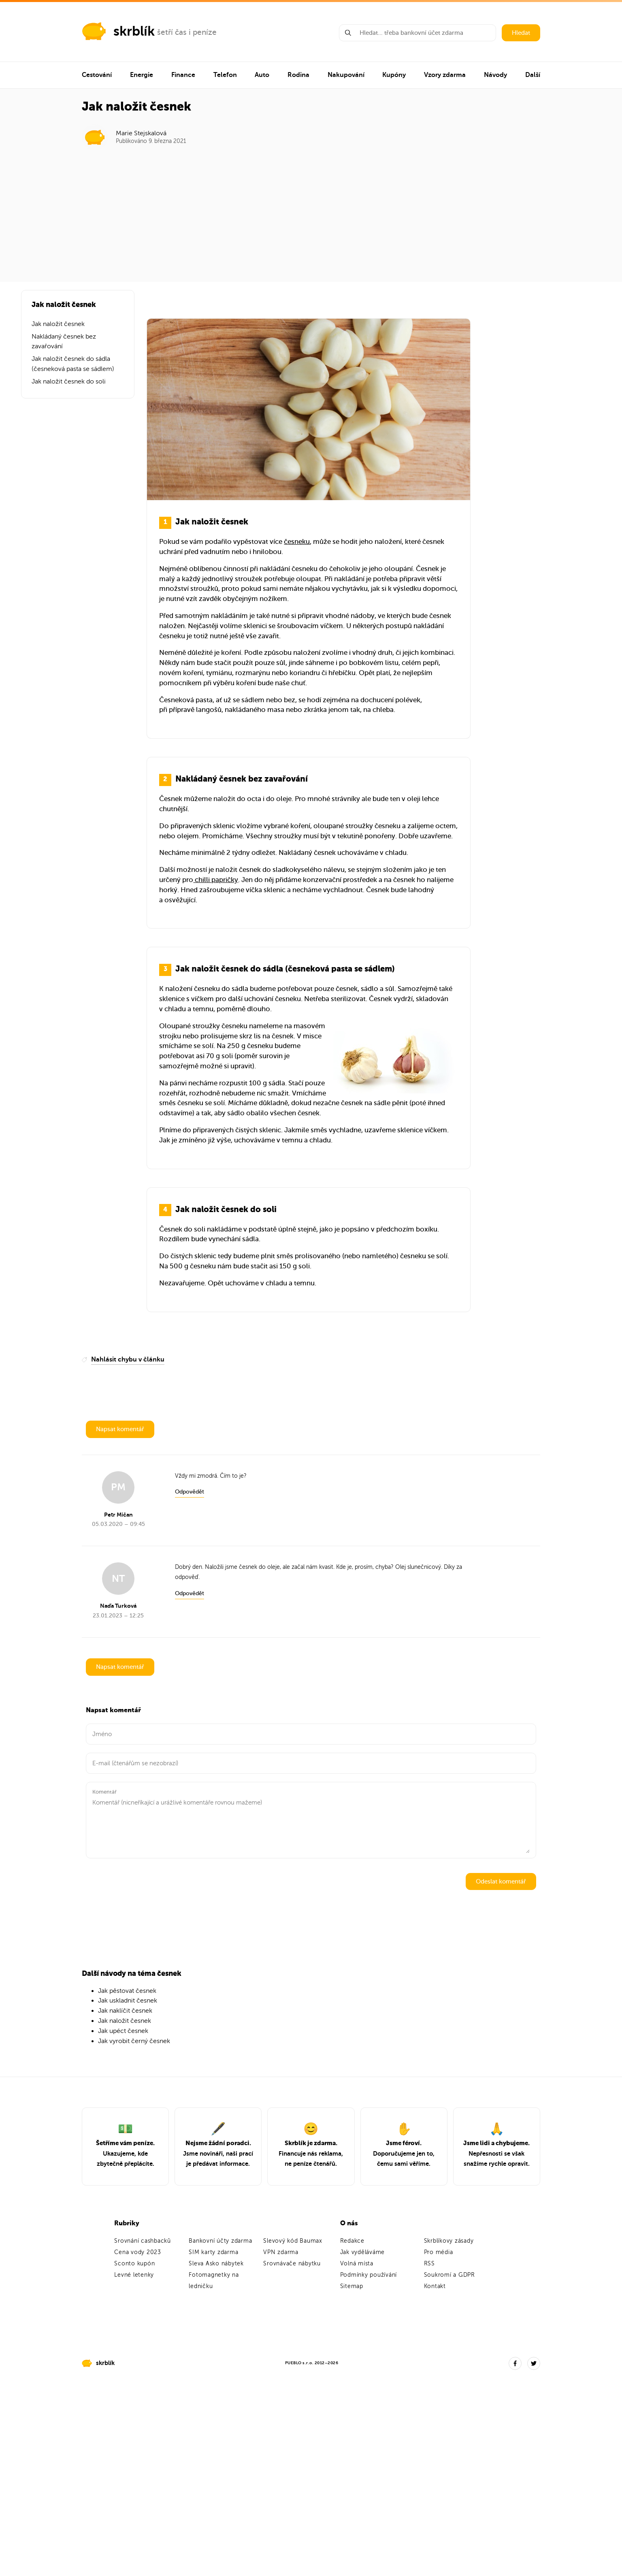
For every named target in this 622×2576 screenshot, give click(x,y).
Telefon (225, 75)
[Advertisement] (311, 211)
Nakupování (346, 75)
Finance (183, 75)
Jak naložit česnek (58, 324)
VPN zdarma (280, 2252)
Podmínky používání (368, 2275)
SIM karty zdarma (213, 2252)
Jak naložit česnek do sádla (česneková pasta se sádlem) (73, 364)
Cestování (97, 75)
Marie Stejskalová (141, 133)
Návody (495, 75)
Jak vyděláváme (362, 2252)
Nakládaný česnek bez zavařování (64, 341)
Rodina (298, 75)
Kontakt (435, 2286)
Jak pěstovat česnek (127, 1990)
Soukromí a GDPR (449, 2275)
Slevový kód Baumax (292, 2241)
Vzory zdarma (445, 75)
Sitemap (351, 2286)
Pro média (438, 2252)
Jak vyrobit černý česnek (134, 2041)
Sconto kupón (134, 2264)
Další (532, 75)
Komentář (104, 1792)
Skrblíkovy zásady (449, 2241)
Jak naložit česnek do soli (69, 381)
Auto (262, 75)
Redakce (352, 2241)
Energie (141, 75)
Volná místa (356, 2264)
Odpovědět (189, 1492)
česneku (297, 541)
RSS (429, 2264)
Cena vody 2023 (137, 2252)
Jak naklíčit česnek (125, 2010)
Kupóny (394, 75)
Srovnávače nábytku (292, 2264)
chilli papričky (215, 880)
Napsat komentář (120, 1429)
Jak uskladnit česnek (127, 2000)
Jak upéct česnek (123, 2031)
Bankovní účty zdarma (220, 2241)
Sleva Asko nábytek (216, 2264)
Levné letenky (134, 2275)
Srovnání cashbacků (142, 2241)
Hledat (521, 33)
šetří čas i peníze (187, 32)
